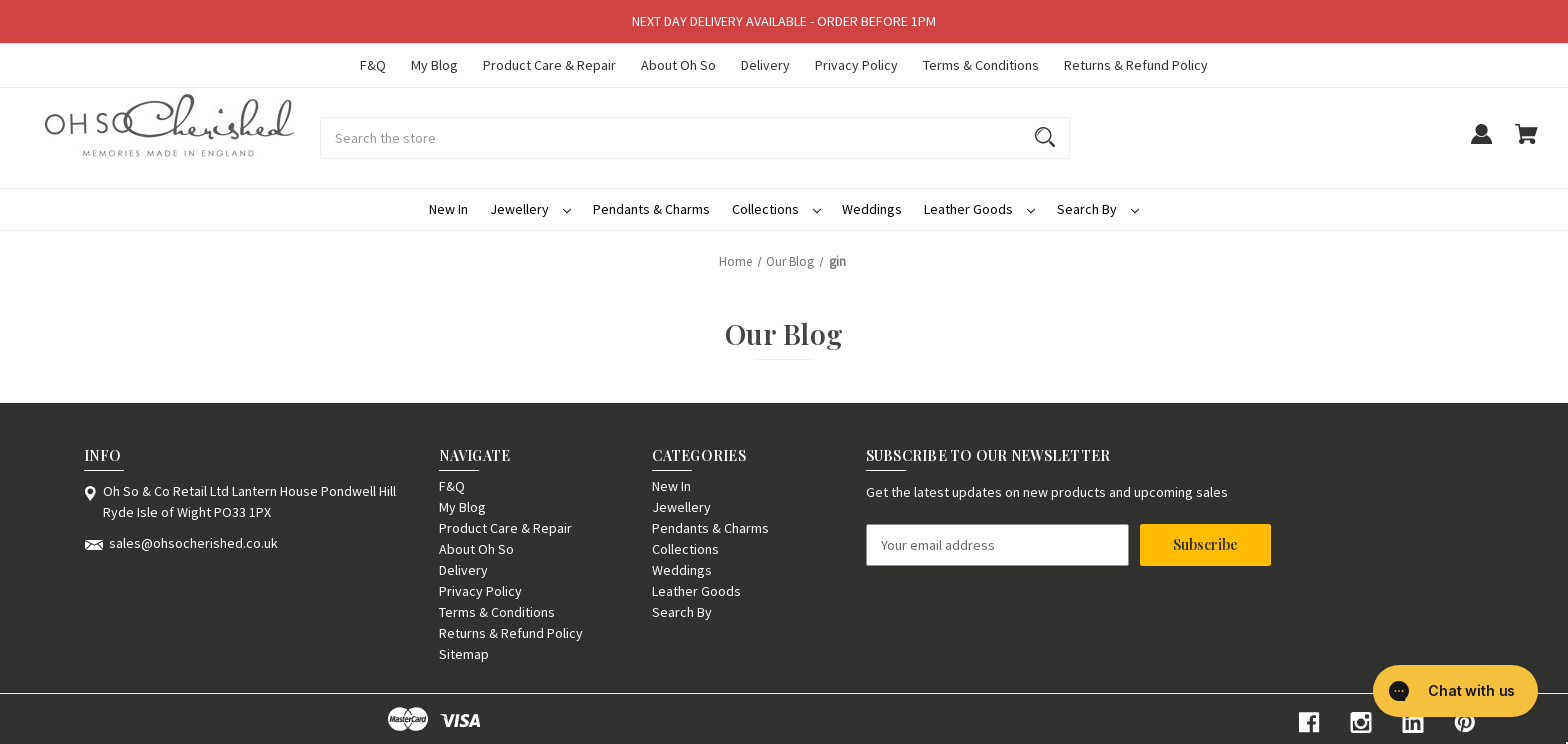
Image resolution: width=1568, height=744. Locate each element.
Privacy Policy (856, 65)
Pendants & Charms (651, 209)
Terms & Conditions (981, 65)
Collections (776, 209)
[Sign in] (1481, 143)
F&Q (373, 65)
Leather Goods (979, 209)
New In (448, 209)
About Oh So (678, 65)
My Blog (434, 65)
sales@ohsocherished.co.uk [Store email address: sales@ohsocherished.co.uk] (193, 543)
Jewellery (530, 209)
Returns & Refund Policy (1136, 65)
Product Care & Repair (549, 65)
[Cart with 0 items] (1526, 143)
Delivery (765, 65)
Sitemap (464, 654)
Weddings (872, 209)
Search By (1098, 209)
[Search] (1045, 138)
